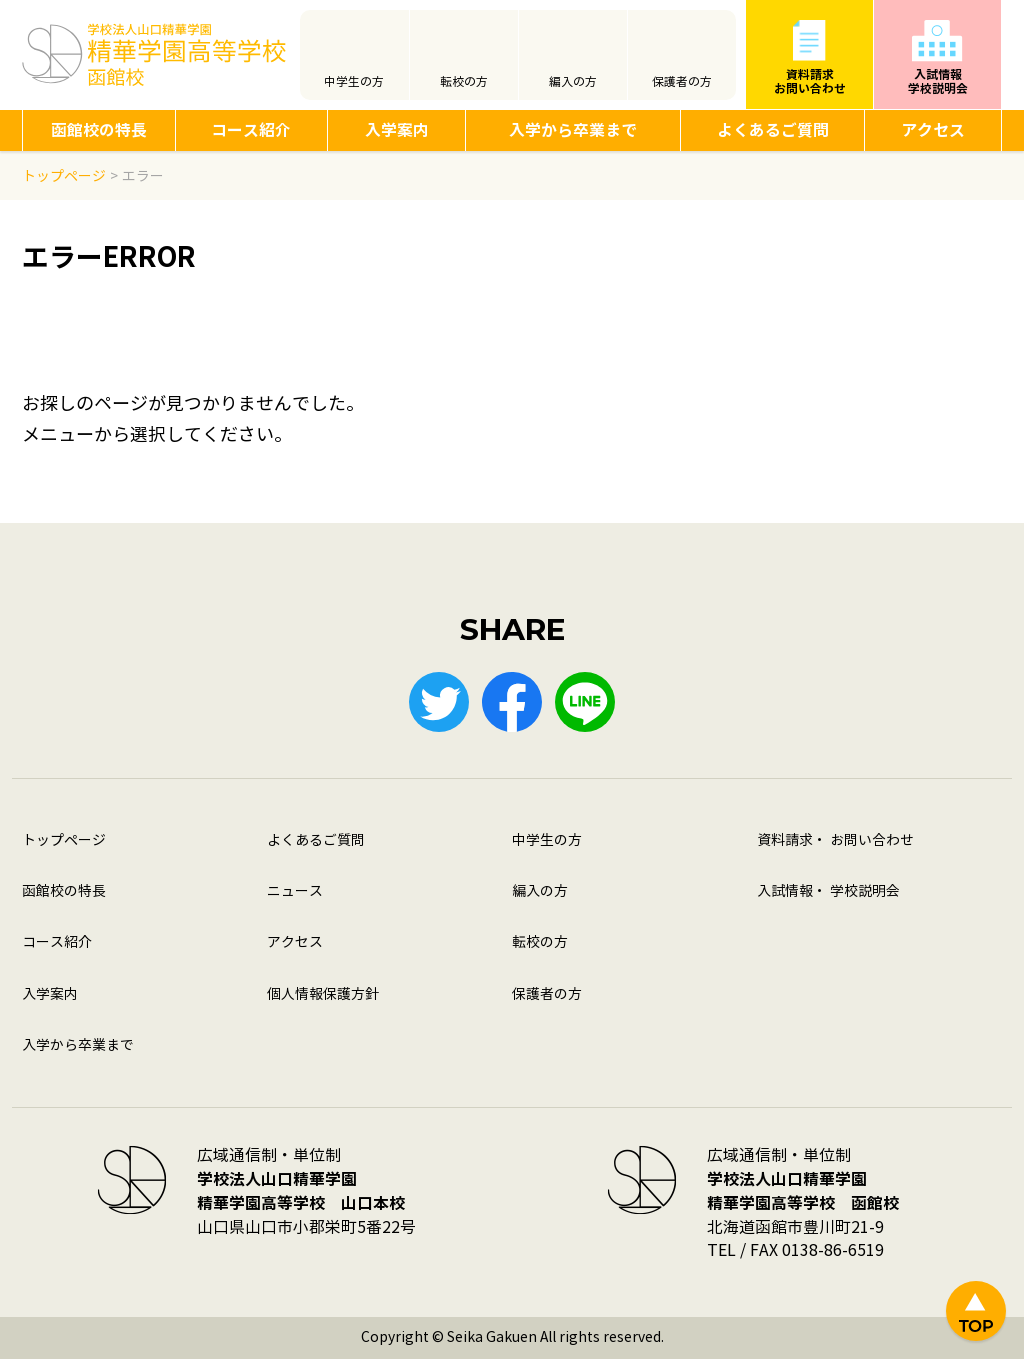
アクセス (933, 130)
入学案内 (397, 130)
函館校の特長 (99, 130)
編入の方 (573, 82)
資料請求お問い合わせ (810, 81)
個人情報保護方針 (323, 994)
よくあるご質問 (773, 130)
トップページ (64, 840)
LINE (585, 702)
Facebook (512, 702)
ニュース (295, 891)
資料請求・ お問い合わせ (835, 840)
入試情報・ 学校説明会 (828, 891)
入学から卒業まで (573, 130)
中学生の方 (354, 82)
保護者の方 (682, 82)
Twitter (439, 702)
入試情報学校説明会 (938, 81)
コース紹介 (251, 130)
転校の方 (464, 82)
